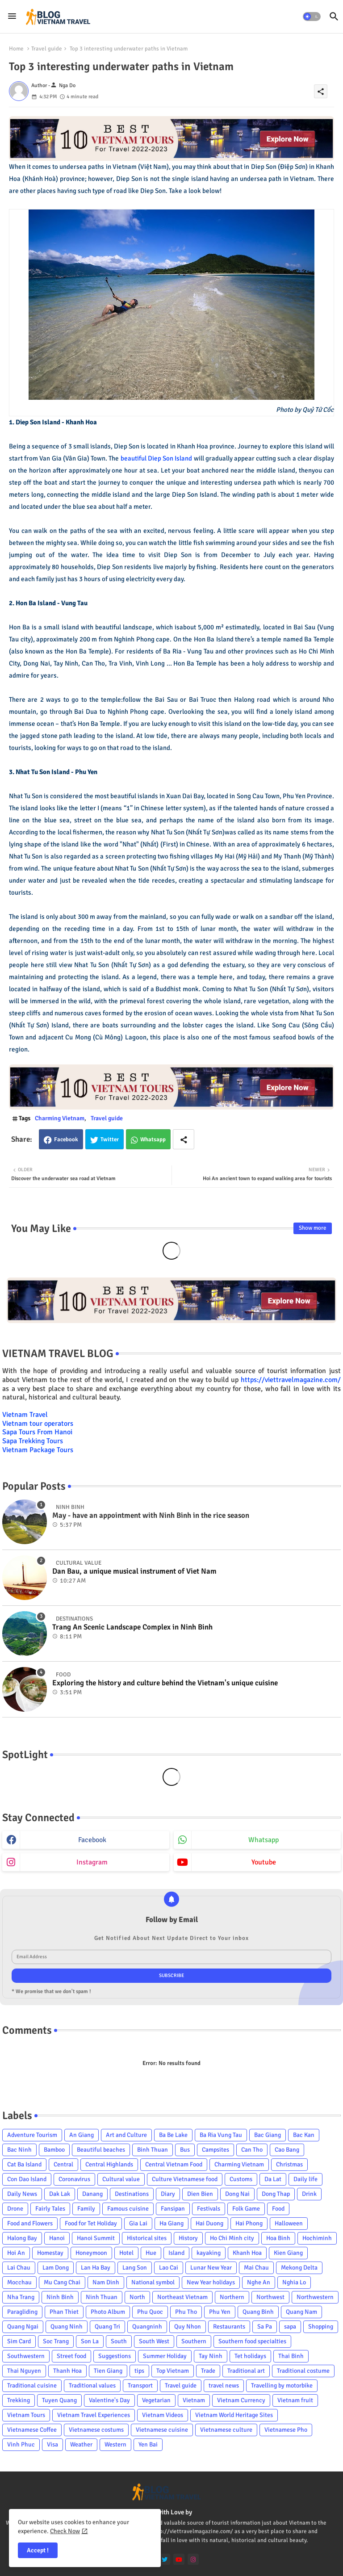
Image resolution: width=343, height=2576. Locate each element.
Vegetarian (156, 2400)
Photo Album (108, 2312)
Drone (15, 2208)
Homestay (50, 2253)
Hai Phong (249, 2223)
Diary (168, 2194)
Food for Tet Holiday (91, 2223)
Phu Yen (219, 2312)
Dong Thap (276, 2194)
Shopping (320, 2326)
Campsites (215, 2149)
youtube (263, 1862)
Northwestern (315, 2297)
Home (16, 48)
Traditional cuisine (32, 2385)
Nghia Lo (294, 2282)
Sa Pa (264, 2326)
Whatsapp (153, 1139)
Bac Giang (267, 2135)
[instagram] (193, 2559)
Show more (312, 1227)
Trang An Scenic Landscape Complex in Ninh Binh (132, 1627)
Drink (309, 2194)
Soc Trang (56, 2341)
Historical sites (147, 2238)
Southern (193, 2341)
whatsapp (263, 1839)
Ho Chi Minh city (232, 2238)
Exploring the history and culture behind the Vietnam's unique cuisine (165, 1683)
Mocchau (19, 2282)
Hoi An (16, 2253)
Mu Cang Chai (62, 2282)
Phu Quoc (150, 2312)
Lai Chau (18, 2267)
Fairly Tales (50, 2208)
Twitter (109, 1139)
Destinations (132, 2194)
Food (278, 2208)
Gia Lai (138, 2223)
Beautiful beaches (101, 2149)
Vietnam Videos (162, 2415)
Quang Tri (107, 2326)
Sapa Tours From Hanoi (37, 1432)
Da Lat (272, 2179)
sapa (290, 2326)
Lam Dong (55, 2267)
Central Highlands (109, 2164)
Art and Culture (126, 2135)
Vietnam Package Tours (37, 1449)
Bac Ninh (19, 2149)
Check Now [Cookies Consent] (65, 2531)
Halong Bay (22, 2238)
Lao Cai (168, 2267)
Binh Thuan (152, 2149)
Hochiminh (317, 2238)
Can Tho (252, 2149)
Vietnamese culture (226, 2430)
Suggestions (114, 2356)
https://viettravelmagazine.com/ (291, 1379)
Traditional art (246, 2371)
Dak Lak (59, 2194)
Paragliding (22, 2312)
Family (86, 2208)
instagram (92, 1862)
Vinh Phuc (21, 2444)
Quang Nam (301, 2312)
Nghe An (258, 2282)
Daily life (305, 2179)
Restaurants (229, 2326)
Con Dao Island (26, 2179)
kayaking (209, 2253)
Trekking (18, 2400)
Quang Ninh (66, 2326)
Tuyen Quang (59, 2400)
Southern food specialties (252, 2341)
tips (139, 2371)
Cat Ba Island (24, 2164)
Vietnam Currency (241, 2400)
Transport (140, 2385)
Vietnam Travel (25, 1414)
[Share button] (183, 1139)
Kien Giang (288, 2253)
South (119, 2341)
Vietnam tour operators (37, 1423)
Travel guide (46, 48)
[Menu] (12, 16)
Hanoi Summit (96, 2238)
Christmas (289, 2164)
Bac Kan (303, 2135)
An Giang (81, 2135)
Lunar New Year (211, 2267)
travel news (224, 2385)
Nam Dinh (105, 2282)
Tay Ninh (210, 2356)
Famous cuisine (128, 2208)
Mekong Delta (299, 2267)
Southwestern (26, 2356)
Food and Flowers (30, 2223)
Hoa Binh (278, 2238)
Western (115, 2444)
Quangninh (147, 2326)
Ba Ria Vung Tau (221, 2135)
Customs (241, 2179)
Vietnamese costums (96, 2430)
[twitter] (164, 2559)
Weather (81, 2444)
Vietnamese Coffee (32, 2430)
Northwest (270, 2297)
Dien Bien (200, 2194)
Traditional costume (303, 2371)
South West (154, 2341)
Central (63, 2164)
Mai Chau (256, 2267)
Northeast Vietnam (182, 2297)
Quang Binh (258, 2312)
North (137, 2297)
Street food (71, 2356)
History (188, 2238)
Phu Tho (186, 2312)
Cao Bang (287, 2149)
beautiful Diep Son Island (156, 458)
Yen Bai (148, 2444)
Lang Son (134, 2267)
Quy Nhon (187, 2326)
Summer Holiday (165, 2356)
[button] (312, 16)
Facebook (66, 1139)
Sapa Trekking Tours (32, 1441)
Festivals (208, 2208)
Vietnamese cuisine (162, 2430)
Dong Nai (237, 2194)
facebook (92, 1839)
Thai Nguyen (24, 2371)
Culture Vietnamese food (185, 2179)
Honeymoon (91, 2253)
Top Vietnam (172, 2371)
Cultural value (121, 2179)
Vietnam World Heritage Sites (234, 2415)
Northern (232, 2297)
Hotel (126, 2253)
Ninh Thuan (101, 2297)
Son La (90, 2341)
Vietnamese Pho (285, 2430)
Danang (92, 2194)
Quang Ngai (22, 2326)
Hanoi (57, 2238)
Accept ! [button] (38, 2550)
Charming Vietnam (59, 1118)
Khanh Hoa (247, 2253)
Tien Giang (108, 2371)
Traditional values (92, 2385)
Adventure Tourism (32, 2135)
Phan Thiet (64, 2312)
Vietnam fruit (295, 2400)
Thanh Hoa (67, 2371)
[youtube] (178, 2559)
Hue (151, 2253)
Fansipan (173, 2208)
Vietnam (194, 2400)
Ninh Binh (60, 2297)
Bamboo (54, 2149)
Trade (208, 2371)
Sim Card (19, 2341)
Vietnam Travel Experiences (93, 2415)
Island (176, 2253)
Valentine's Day (109, 2400)
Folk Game (246, 2208)
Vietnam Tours (26, 2415)
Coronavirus (74, 2179)
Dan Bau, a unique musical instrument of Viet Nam (134, 1571)
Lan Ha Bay (95, 2267)
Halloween (289, 2223)
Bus (185, 2149)
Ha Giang (171, 2223)
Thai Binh (291, 2356)
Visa (52, 2444)
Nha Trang (20, 2297)
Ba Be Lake (173, 2135)
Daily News (22, 2194)
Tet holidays (250, 2356)
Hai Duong (209, 2223)
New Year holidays (211, 2282)
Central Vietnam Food (173, 2164)
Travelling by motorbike (282, 2385)
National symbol (153, 2282)
